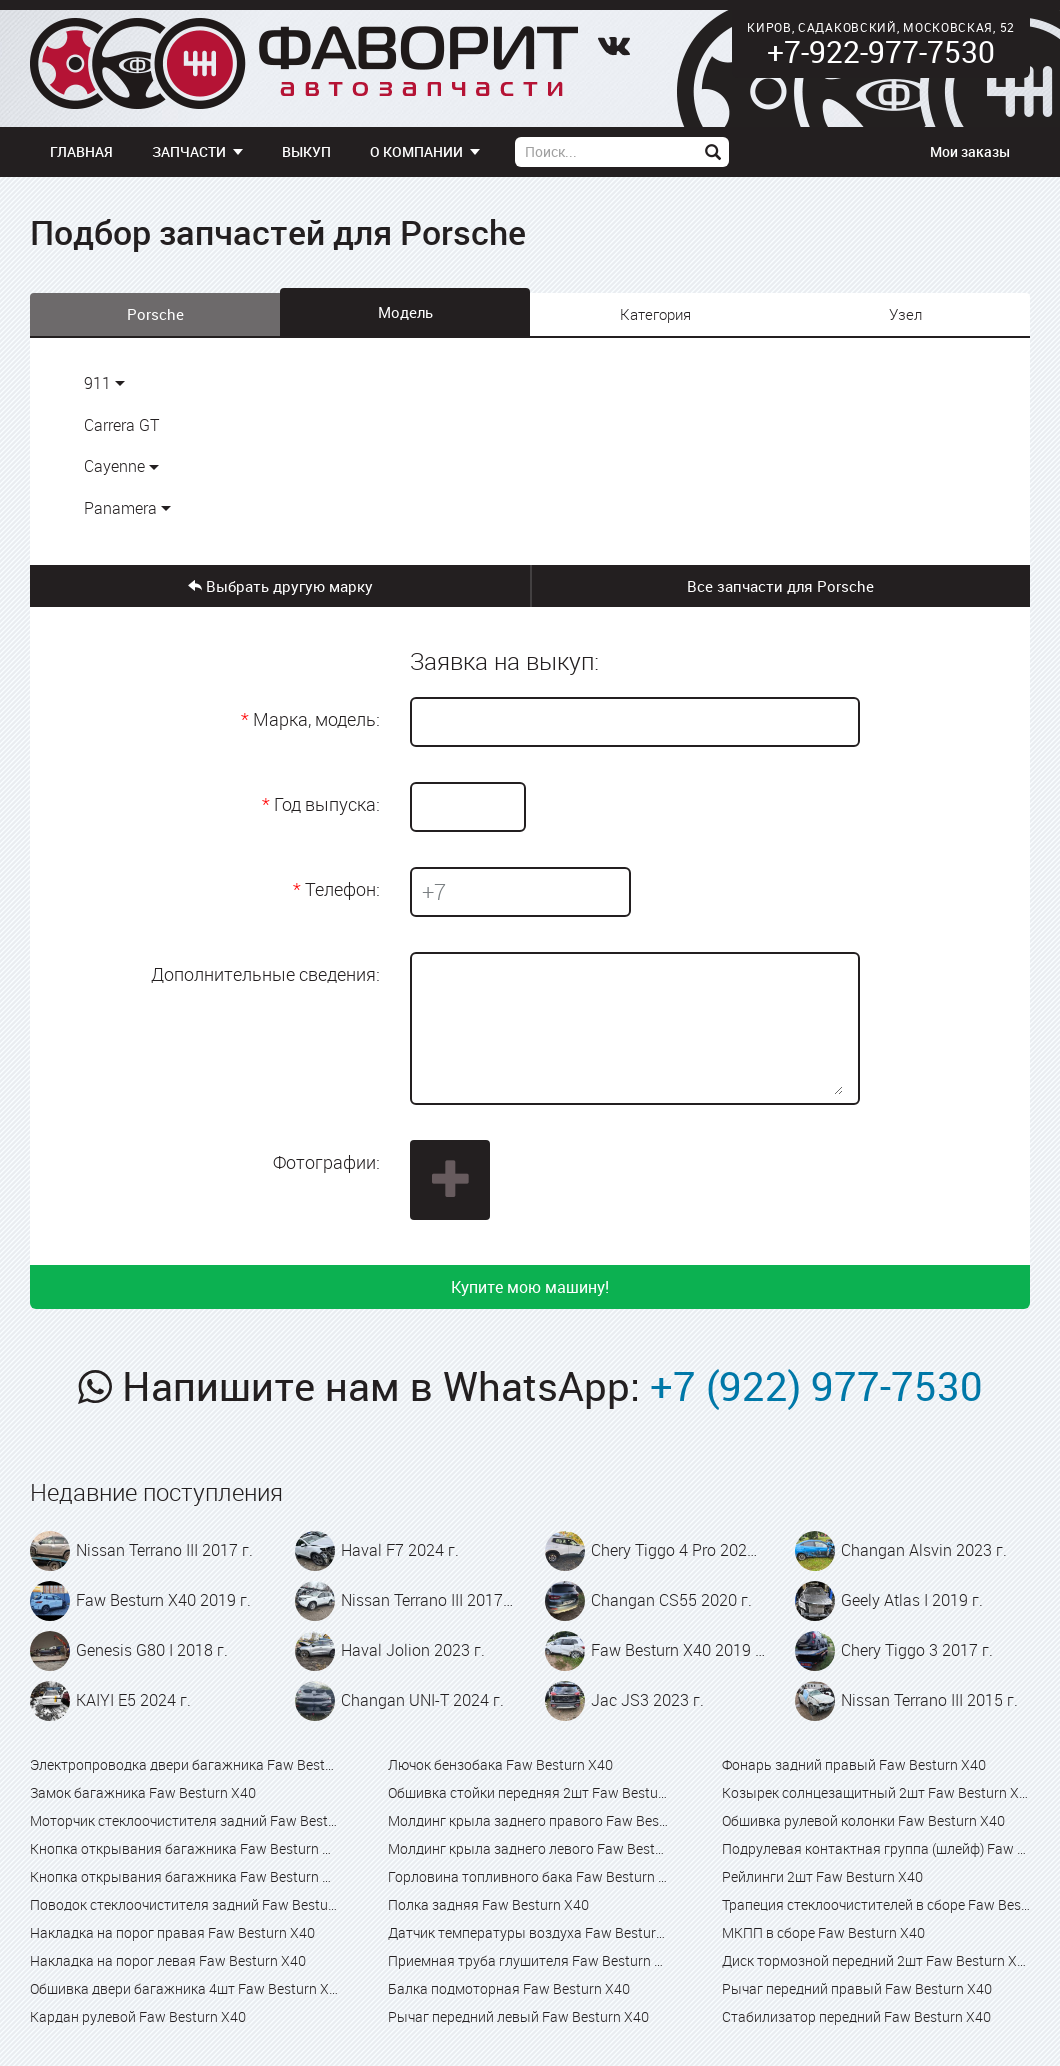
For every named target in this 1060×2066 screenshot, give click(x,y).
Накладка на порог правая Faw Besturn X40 (172, 1932)
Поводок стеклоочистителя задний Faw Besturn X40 (184, 1904)
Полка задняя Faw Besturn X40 (488, 1904)
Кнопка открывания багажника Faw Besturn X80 (184, 1876)
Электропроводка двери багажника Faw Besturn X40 (184, 1764)
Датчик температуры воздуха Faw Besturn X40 (529, 1932)
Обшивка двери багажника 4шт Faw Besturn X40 (184, 1988)
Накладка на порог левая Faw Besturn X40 (168, 1960)
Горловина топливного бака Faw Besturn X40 (529, 1876)
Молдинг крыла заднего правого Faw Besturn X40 (529, 1820)
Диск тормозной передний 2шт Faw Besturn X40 (876, 1960)
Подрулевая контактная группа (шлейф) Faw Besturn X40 (876, 1848)
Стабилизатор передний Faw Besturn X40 (856, 2016)
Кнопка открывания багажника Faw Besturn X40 (184, 1848)
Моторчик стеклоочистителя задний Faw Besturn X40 (184, 1820)
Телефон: (342, 889)
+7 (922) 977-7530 (816, 1386)
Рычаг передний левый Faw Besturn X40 (518, 2016)
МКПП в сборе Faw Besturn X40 (823, 1932)
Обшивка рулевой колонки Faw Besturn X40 (863, 1820)
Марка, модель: (316, 719)
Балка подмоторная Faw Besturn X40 (509, 1988)
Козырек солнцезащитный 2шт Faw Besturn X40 (876, 1792)
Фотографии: (326, 1162)
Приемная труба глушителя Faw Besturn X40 (529, 1960)
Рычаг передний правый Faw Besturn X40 (857, 1988)
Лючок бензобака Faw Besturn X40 (500, 1764)
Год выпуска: (327, 804)
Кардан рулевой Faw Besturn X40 (138, 2016)
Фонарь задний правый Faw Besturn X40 (854, 1764)
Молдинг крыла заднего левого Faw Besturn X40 (529, 1848)
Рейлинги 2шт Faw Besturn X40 (822, 1876)
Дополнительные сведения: (265, 974)
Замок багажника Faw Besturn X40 (143, 1792)
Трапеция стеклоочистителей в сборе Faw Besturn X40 (876, 1904)
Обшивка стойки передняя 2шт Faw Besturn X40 (529, 1792)
